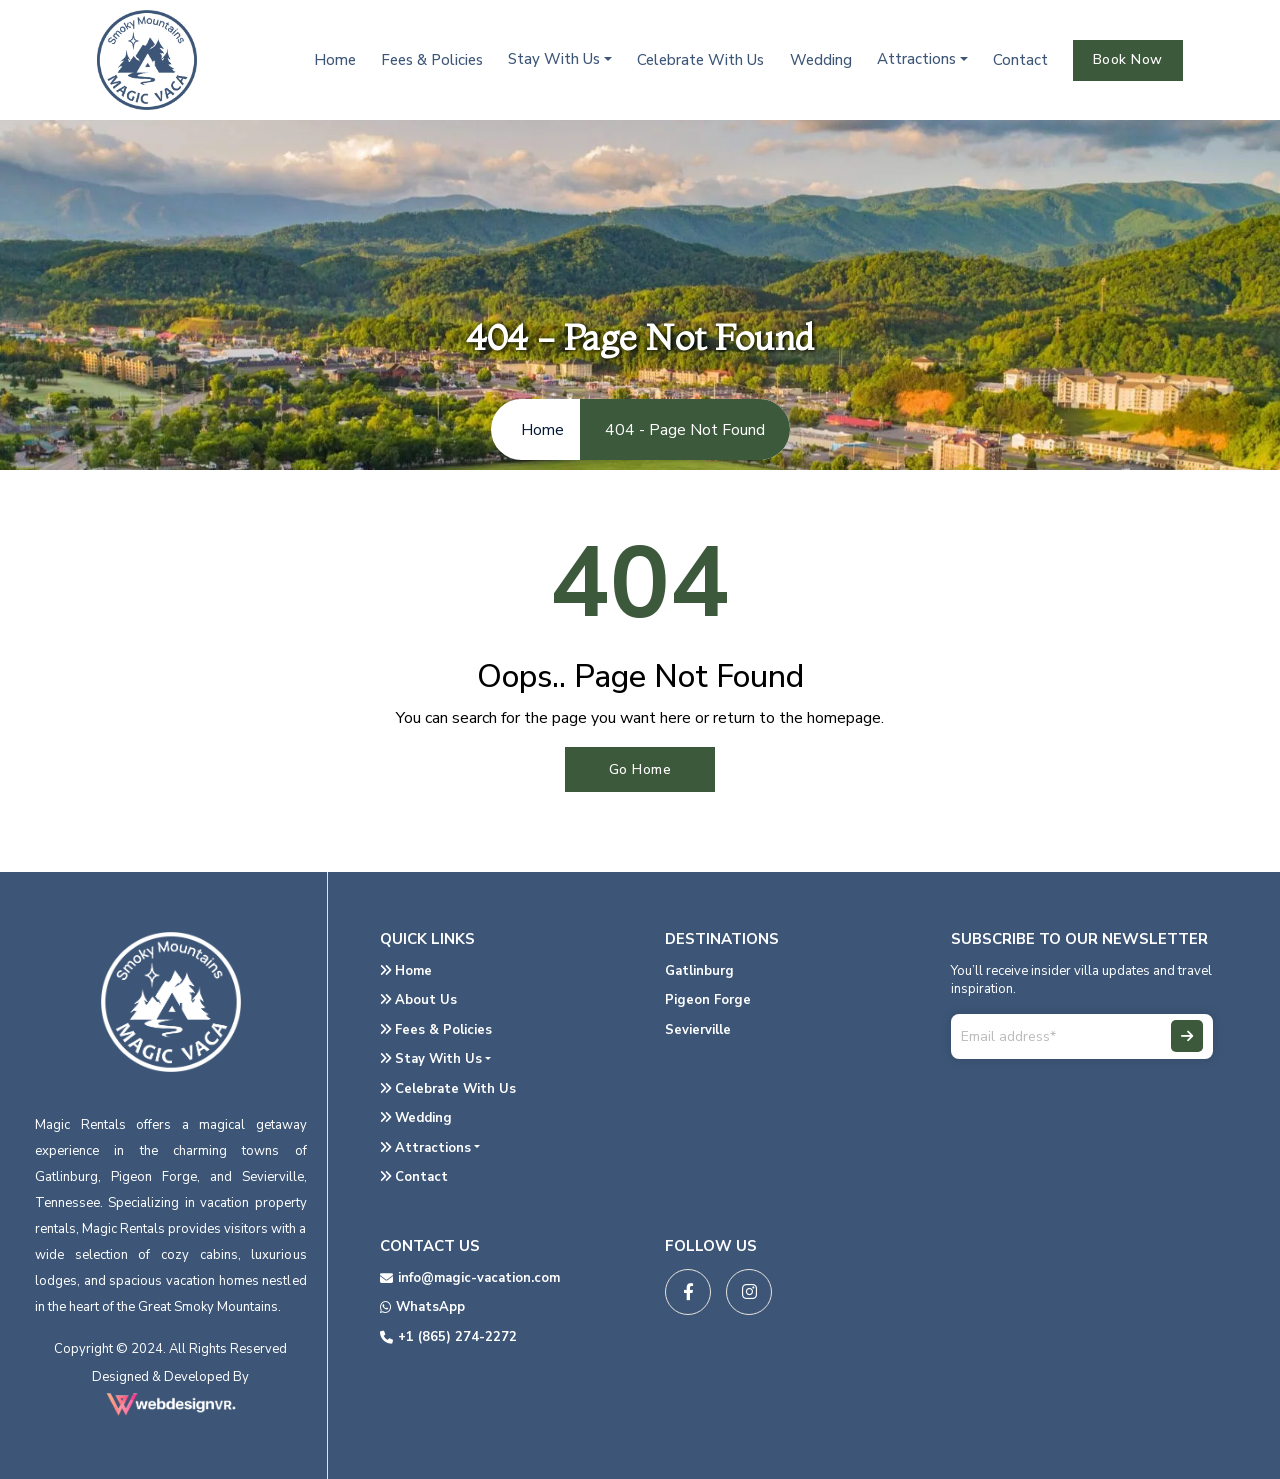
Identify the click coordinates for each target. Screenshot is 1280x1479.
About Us (418, 1000)
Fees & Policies (432, 60)
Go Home (640, 769)
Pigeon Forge (708, 1000)
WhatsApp (422, 1307)
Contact (1020, 60)
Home (335, 60)
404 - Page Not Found (685, 430)
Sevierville (698, 1030)
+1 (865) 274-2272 (448, 1337)
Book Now (1128, 59)
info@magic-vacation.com (470, 1278)
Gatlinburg (699, 971)
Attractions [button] (916, 59)
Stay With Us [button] (554, 59)
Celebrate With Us (700, 60)
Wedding (821, 60)
